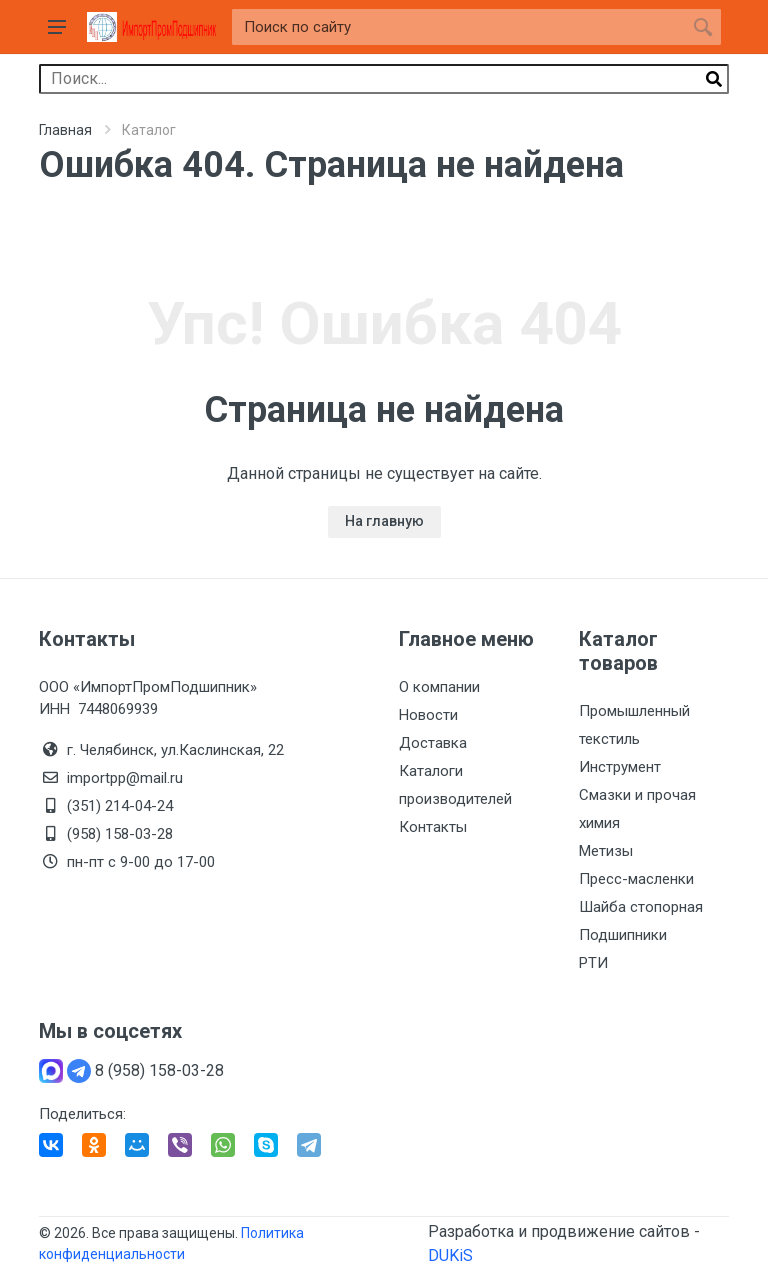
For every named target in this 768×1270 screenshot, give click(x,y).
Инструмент (620, 767)
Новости (428, 715)
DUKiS (450, 1255)
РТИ (593, 963)
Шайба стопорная (641, 907)
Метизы (606, 851)
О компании (439, 687)
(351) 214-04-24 (120, 806)
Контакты (433, 827)
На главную (384, 521)
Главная (65, 130)
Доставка (433, 743)
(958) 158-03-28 (122, 834)
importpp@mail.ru (125, 778)
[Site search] (458, 27)
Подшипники (623, 935)
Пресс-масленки (636, 879)
